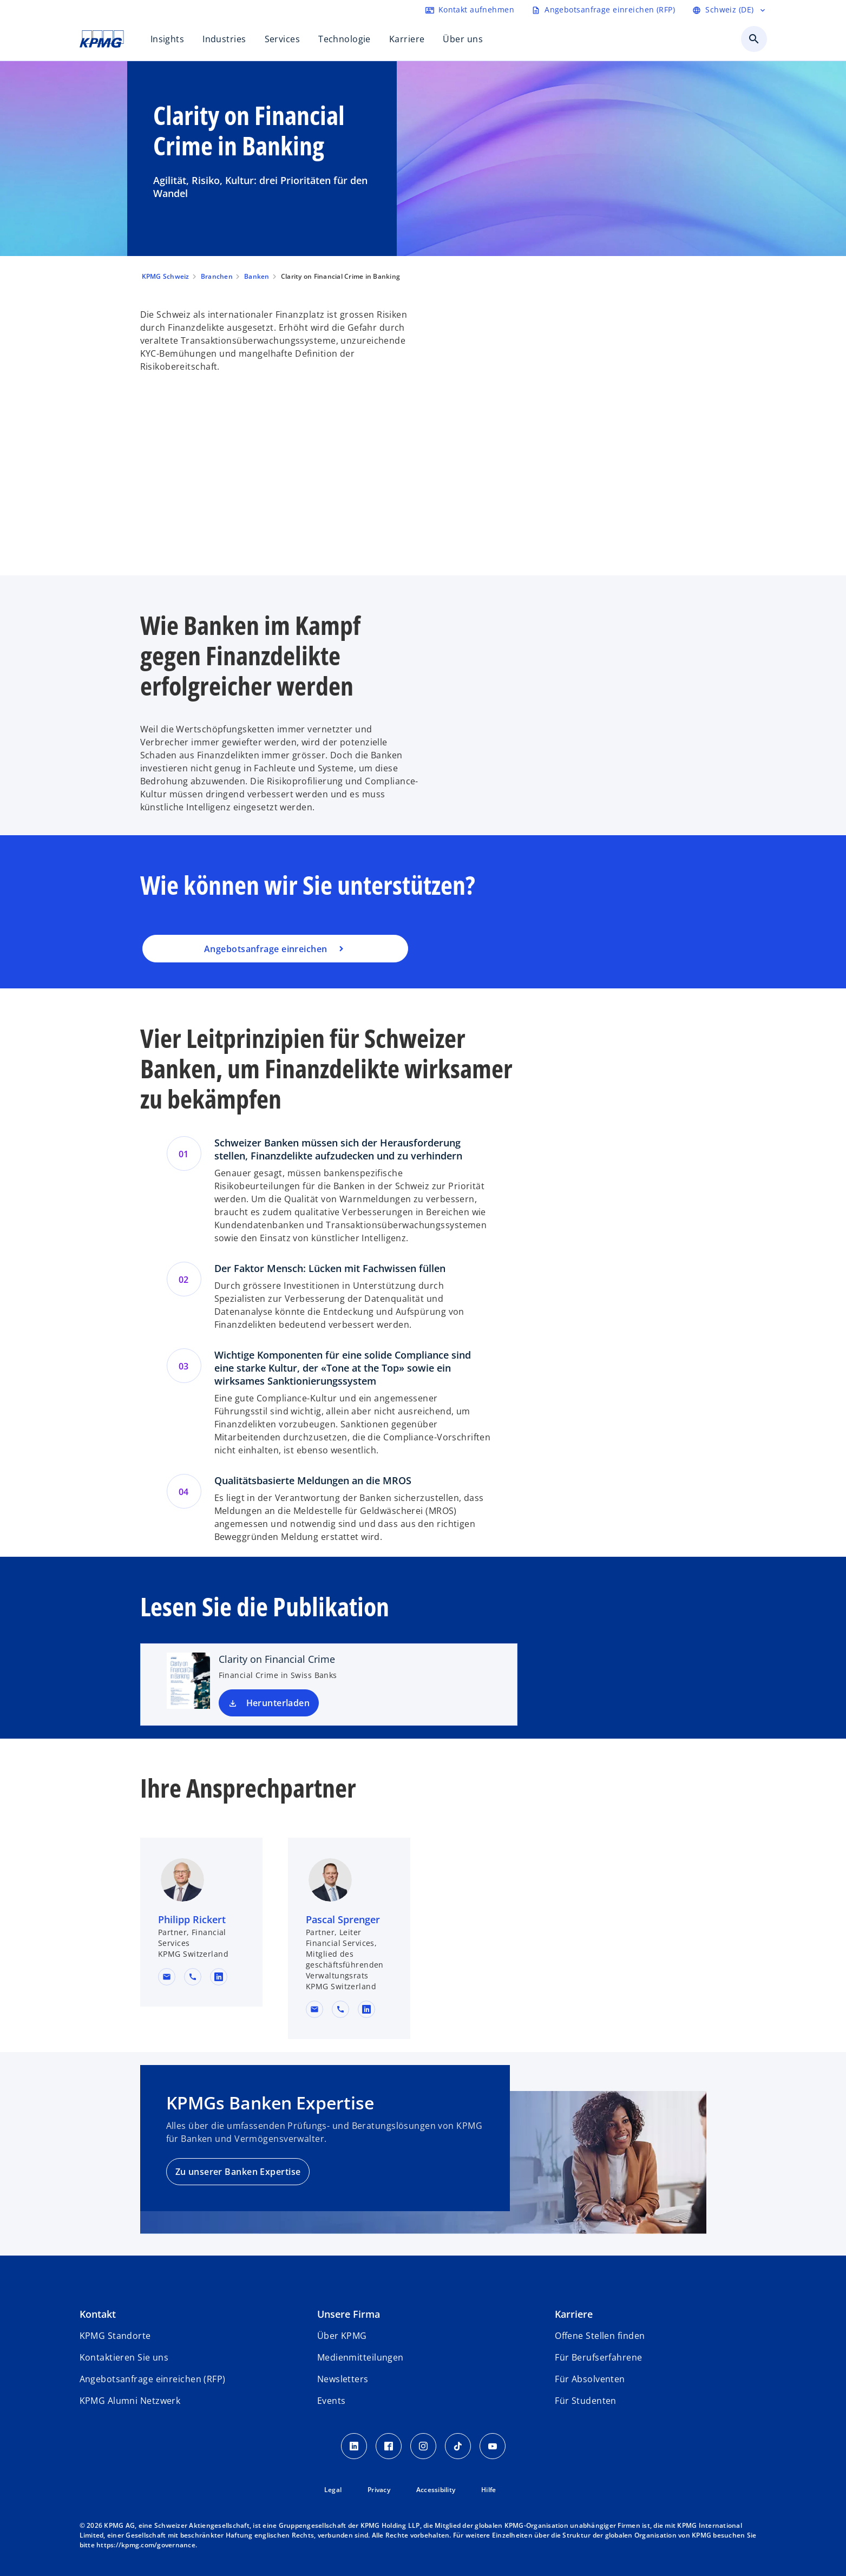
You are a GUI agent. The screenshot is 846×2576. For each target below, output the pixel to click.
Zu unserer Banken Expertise (238, 2172)
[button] (166, 1976)
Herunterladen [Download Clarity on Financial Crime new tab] (278, 1703)
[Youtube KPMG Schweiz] (493, 2446)
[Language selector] (729, 9)
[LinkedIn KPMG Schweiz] (354, 2446)
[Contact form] (469, 9)
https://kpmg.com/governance (145, 2544)
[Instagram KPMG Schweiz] (423, 2446)
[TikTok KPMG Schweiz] (458, 2446)
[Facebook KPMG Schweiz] (389, 2446)
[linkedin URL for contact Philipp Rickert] (218, 1976)
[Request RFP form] (603, 9)
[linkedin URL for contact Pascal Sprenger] (366, 2009)
